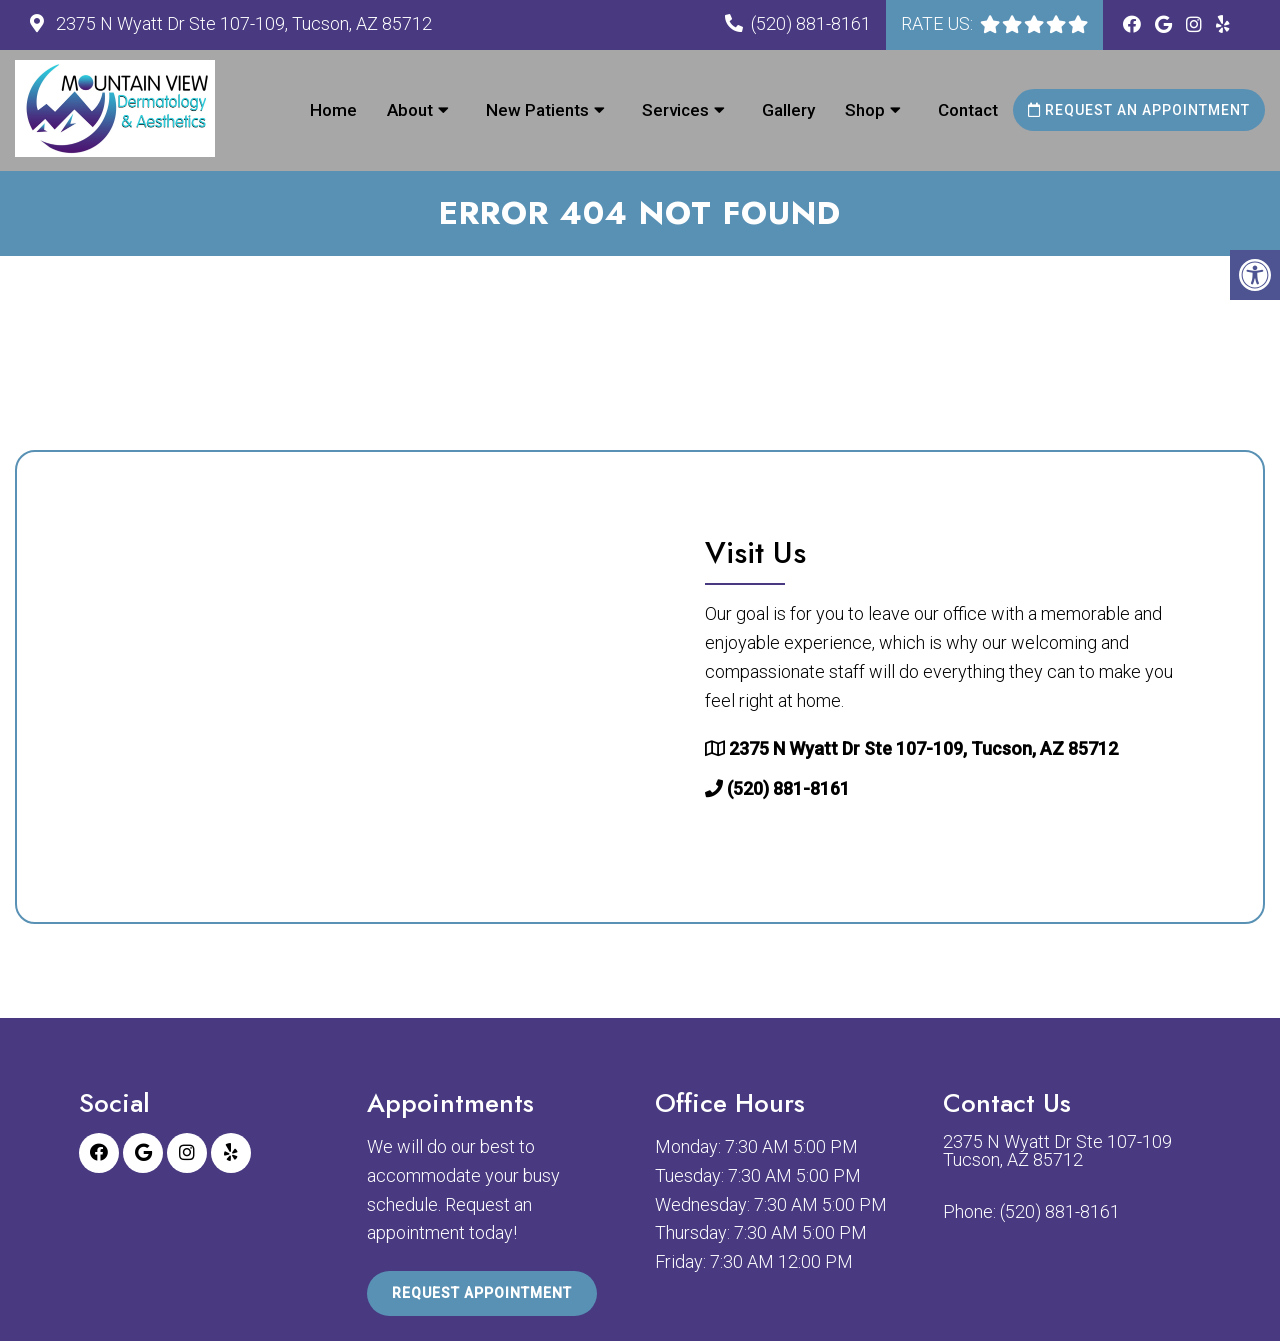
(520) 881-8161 (811, 23)
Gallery (788, 110)
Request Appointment (482, 1293)
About (410, 110)
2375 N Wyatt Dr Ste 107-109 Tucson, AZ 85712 (1057, 1151)
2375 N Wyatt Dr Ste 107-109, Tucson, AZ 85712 (242, 23)
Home (333, 110)
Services (675, 110)
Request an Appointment (1139, 110)
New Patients (537, 110)
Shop (865, 110)
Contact (968, 110)
